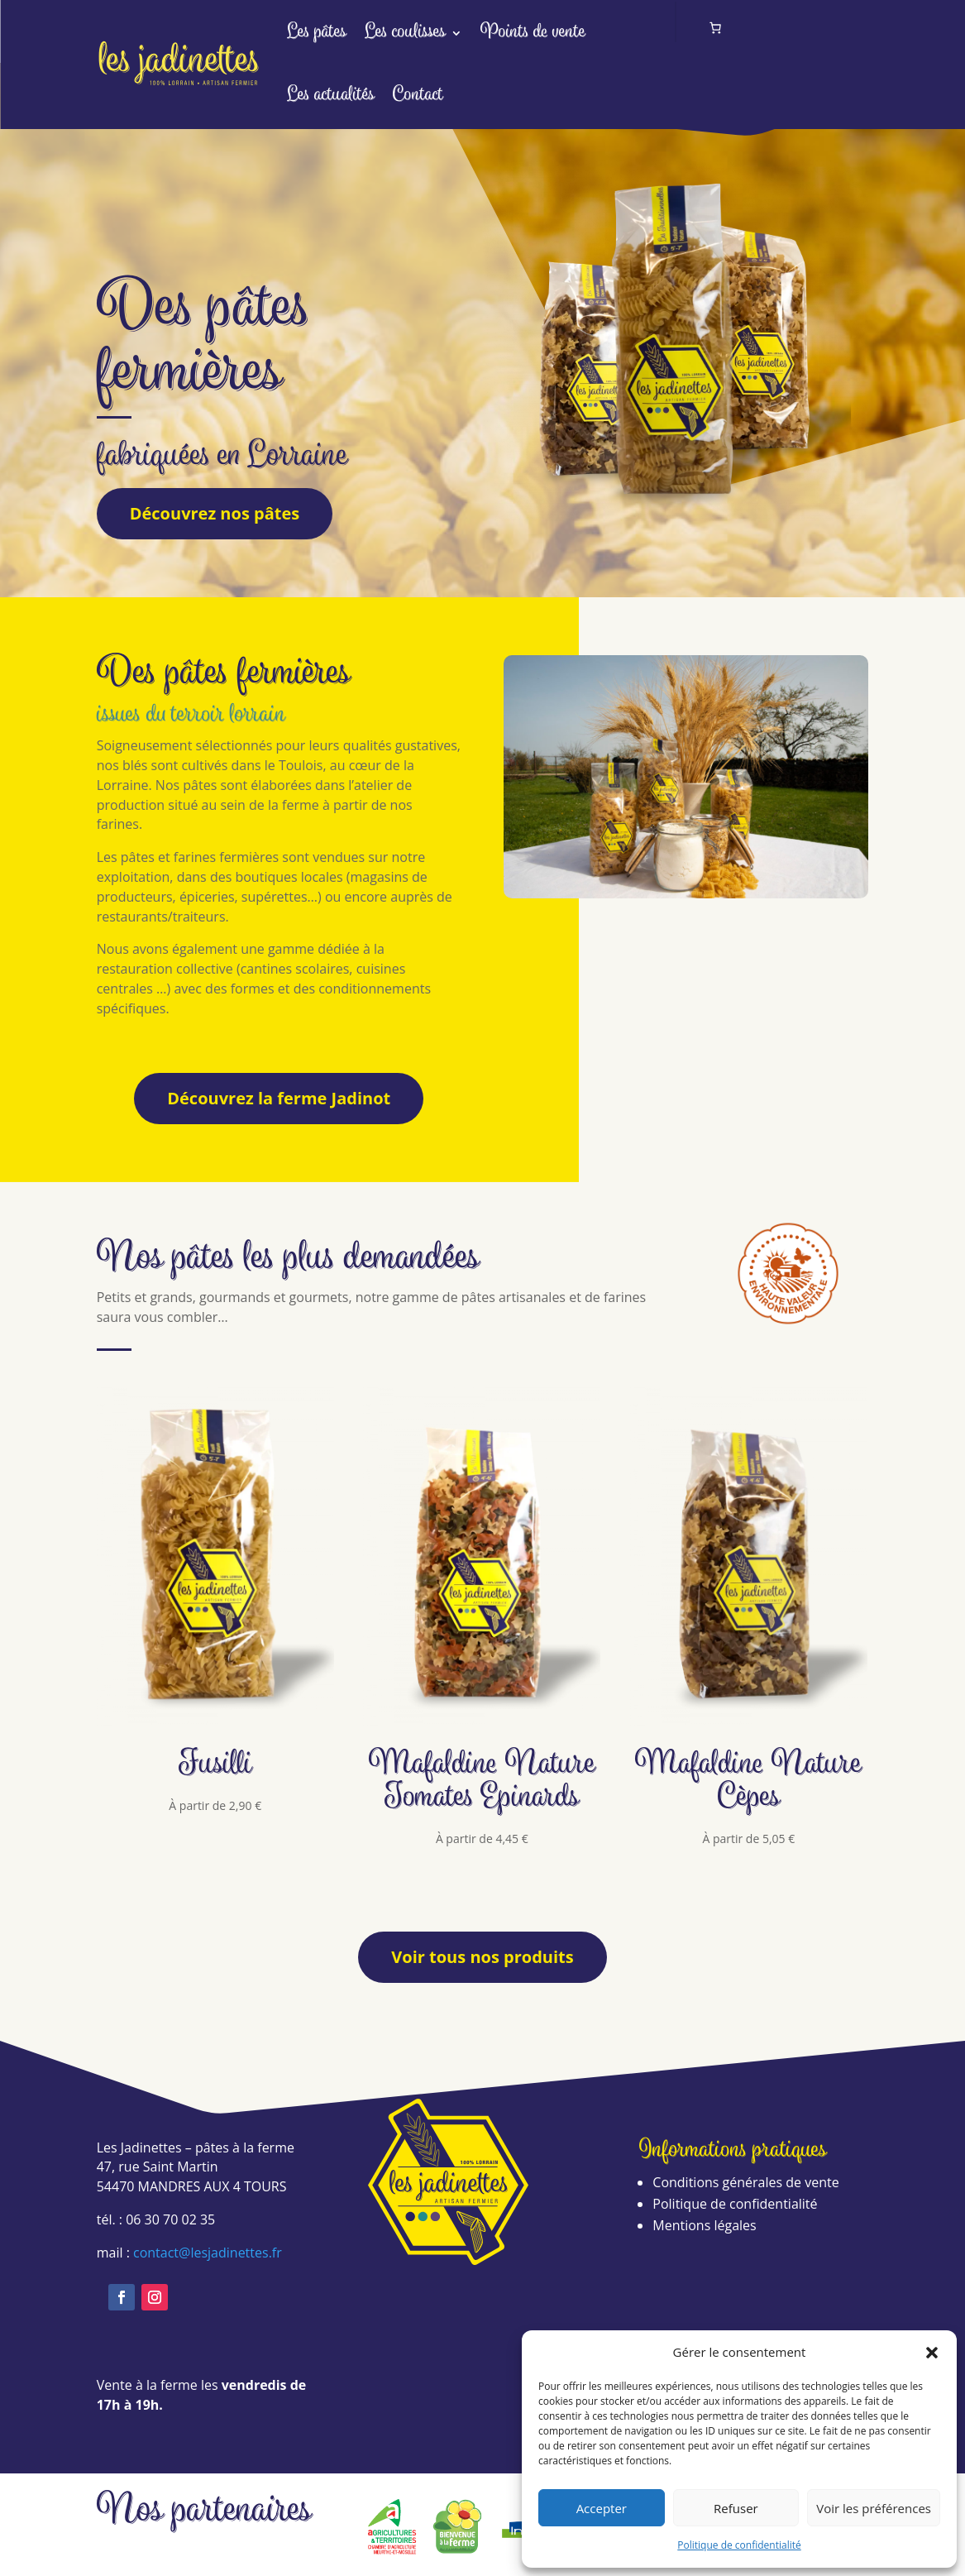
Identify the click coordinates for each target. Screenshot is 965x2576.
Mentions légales (704, 2225)
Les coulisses (405, 32)
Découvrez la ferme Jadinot (278, 1098)
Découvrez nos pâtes (215, 513)
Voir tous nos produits (482, 1957)
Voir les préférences (873, 2508)
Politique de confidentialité (738, 2545)
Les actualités (331, 95)
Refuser (736, 2508)
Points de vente (532, 32)
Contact (418, 95)
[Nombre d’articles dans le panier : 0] (715, 27)
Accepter (601, 2508)
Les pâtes (316, 32)
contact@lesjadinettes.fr (207, 2252)
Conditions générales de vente (745, 2182)
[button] (932, 2352)
